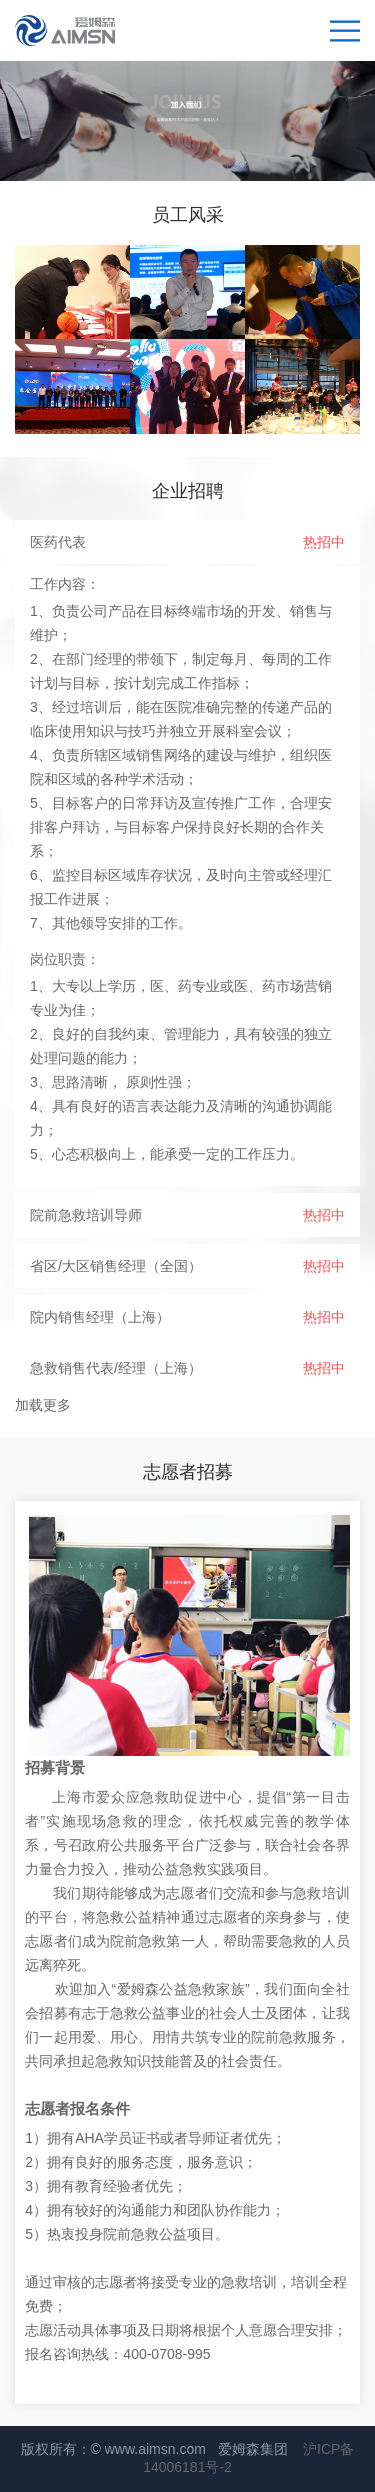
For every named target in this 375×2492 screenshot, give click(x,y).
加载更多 (43, 1405)
